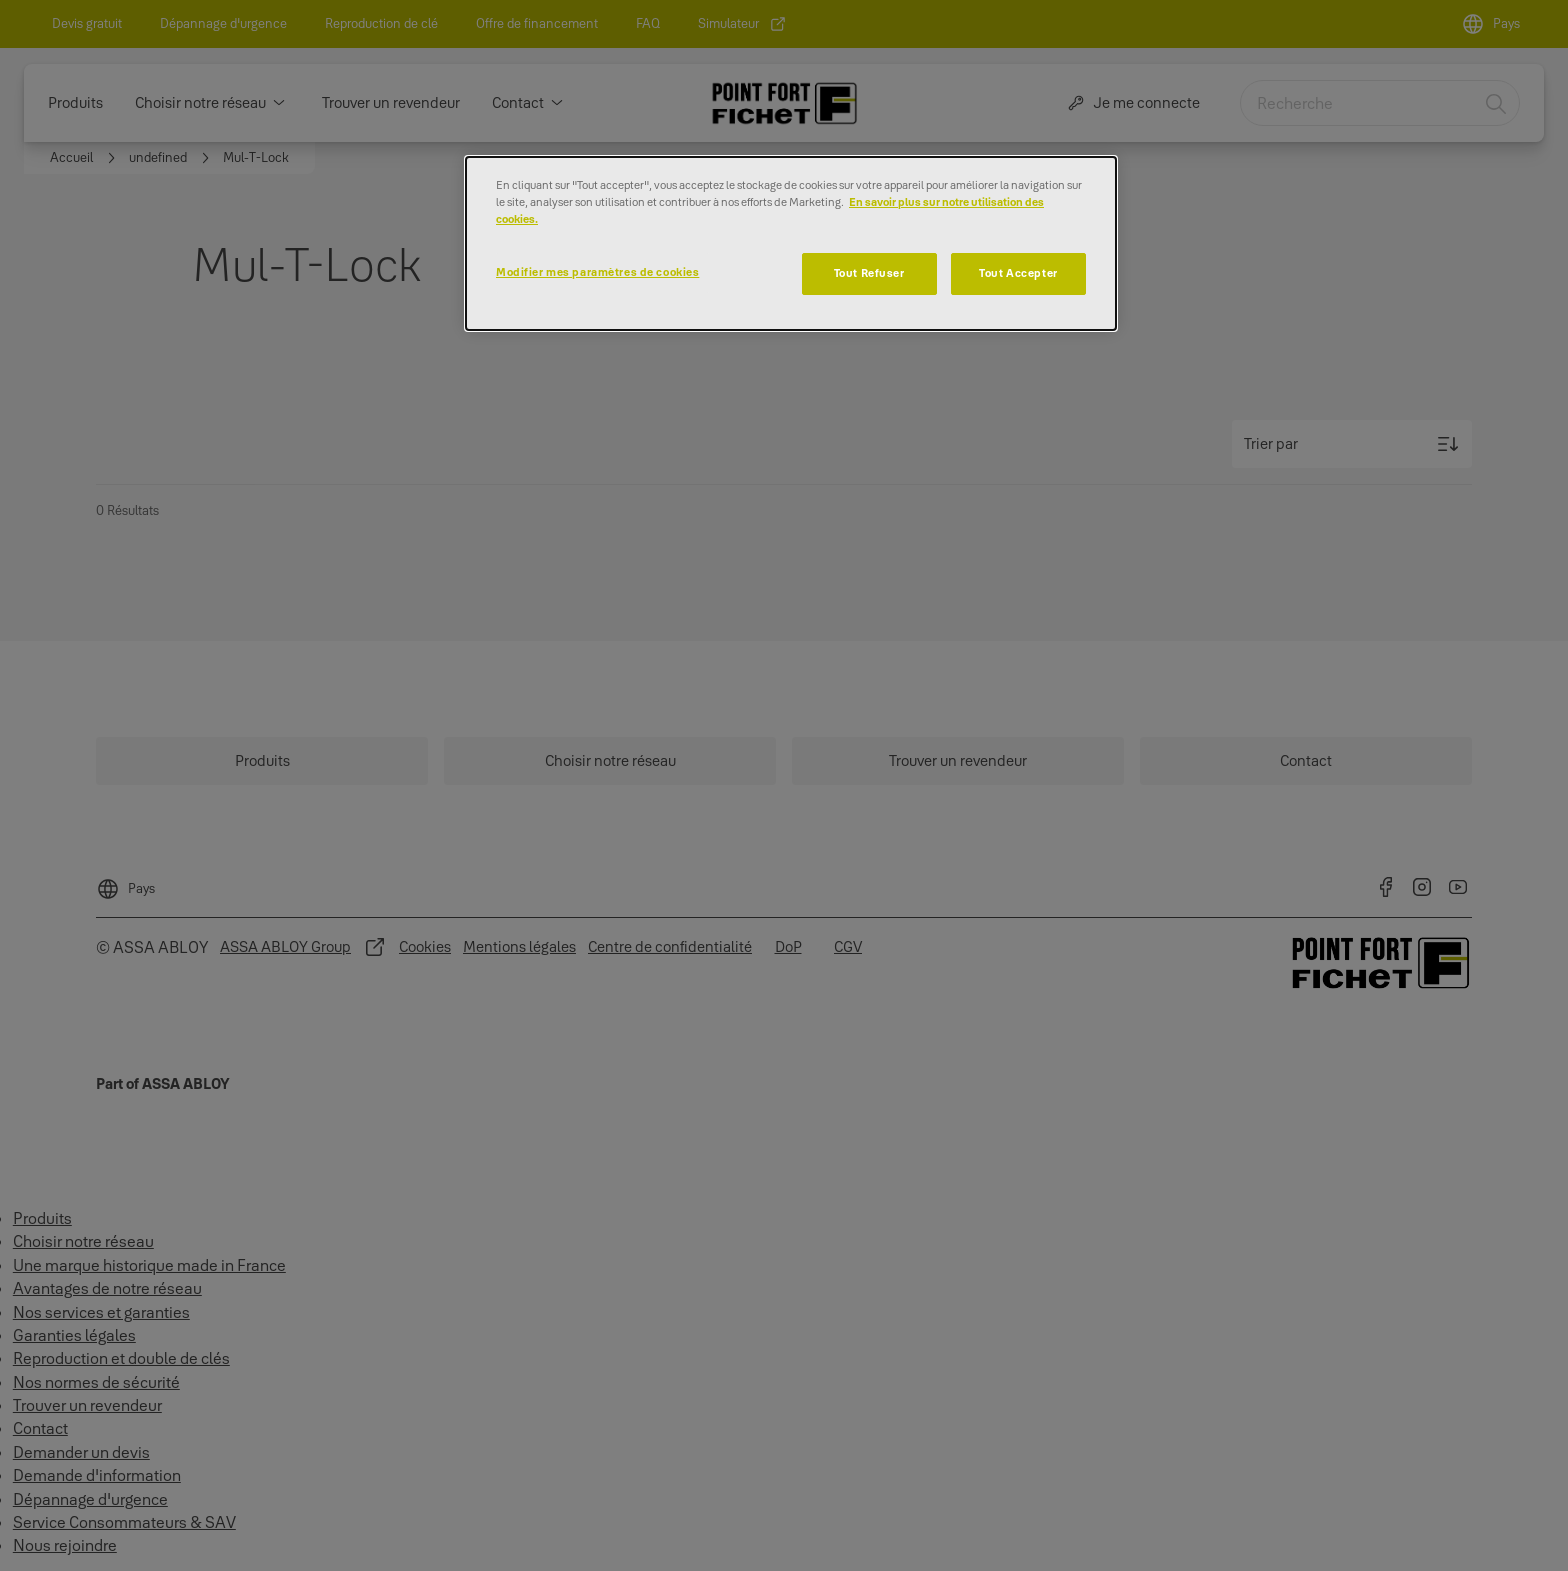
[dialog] (791, 243)
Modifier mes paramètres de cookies (597, 272)
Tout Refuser (869, 273)
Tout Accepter (1018, 273)
